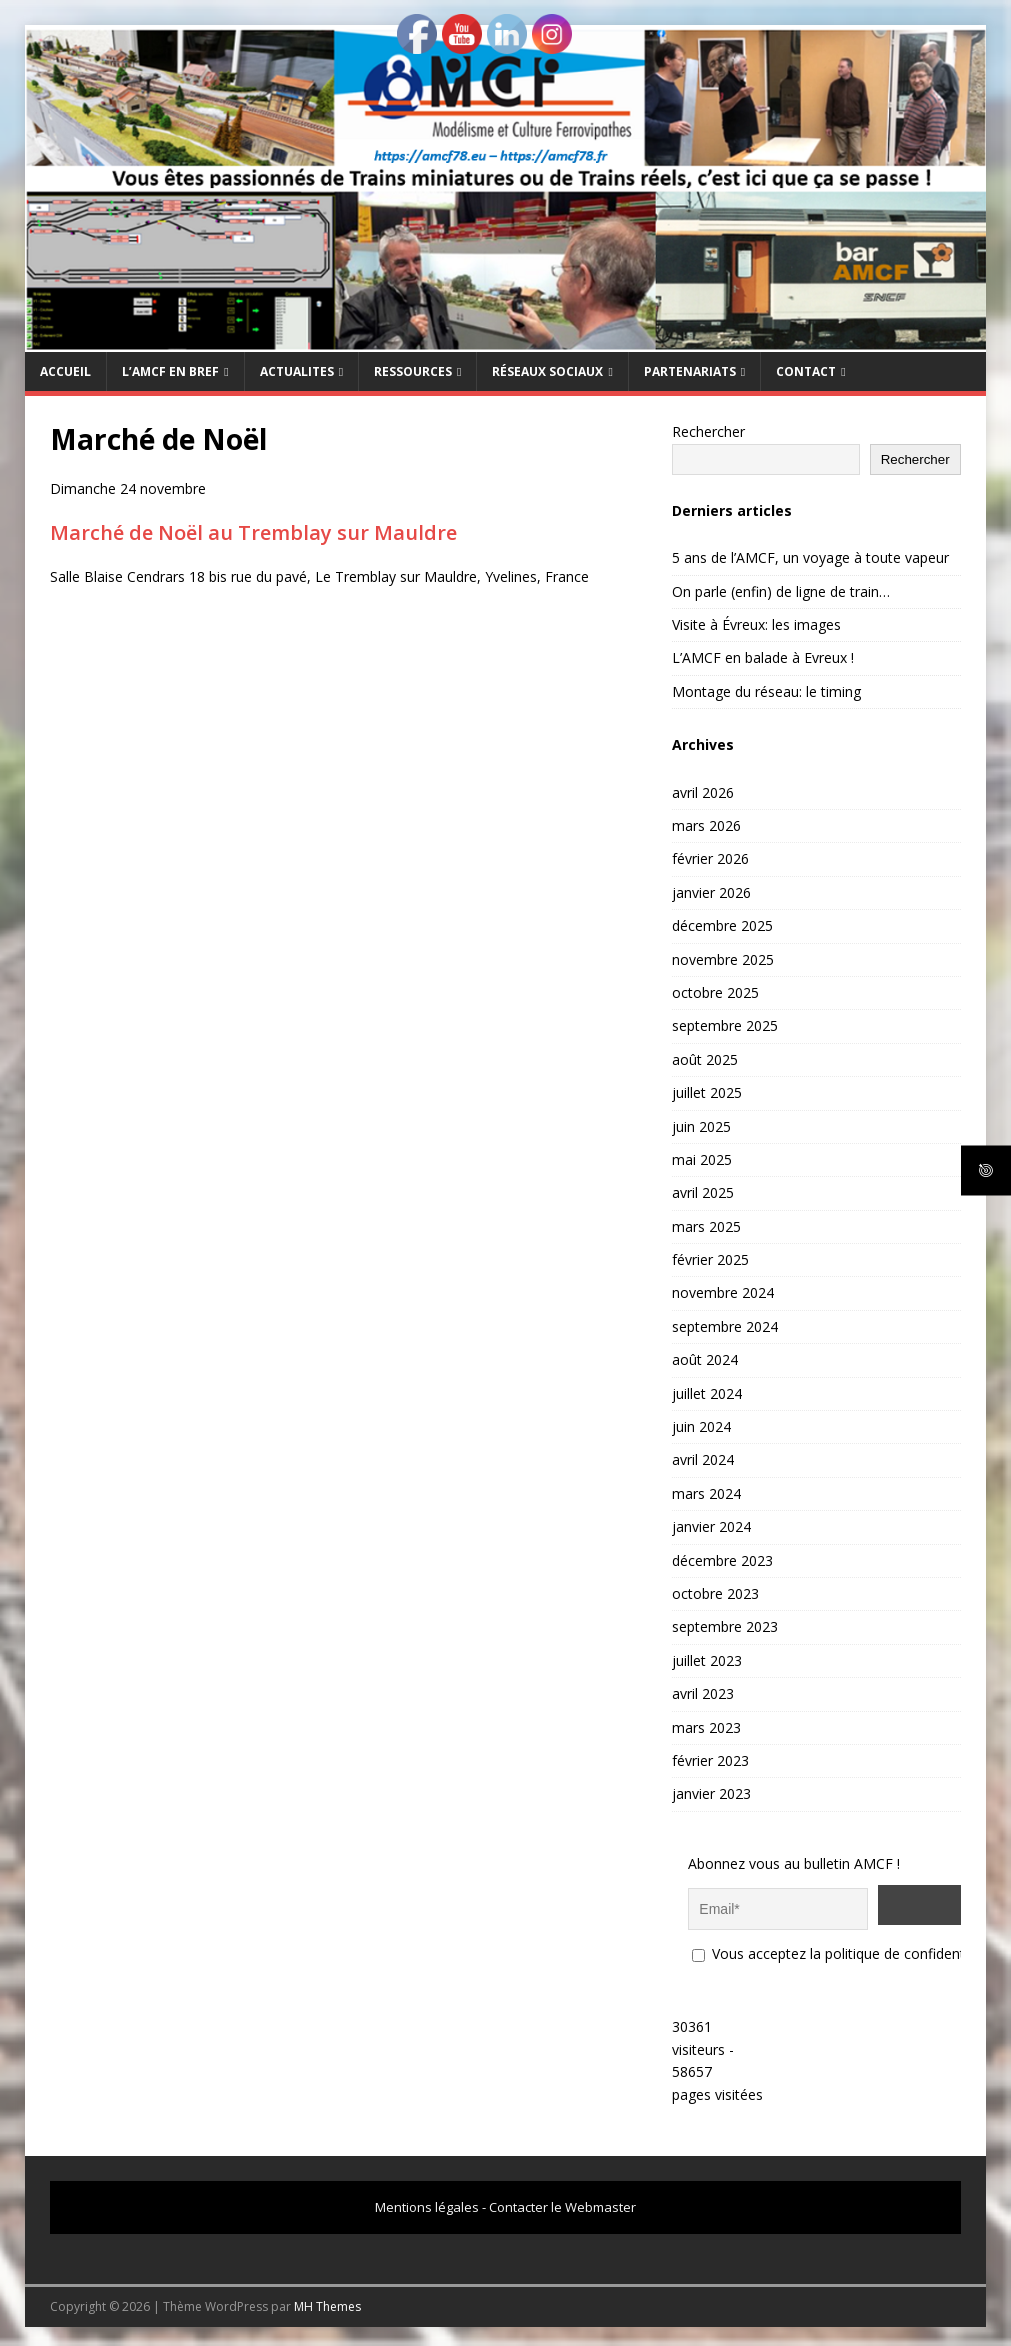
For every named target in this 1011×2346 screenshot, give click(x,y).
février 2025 (710, 1259)
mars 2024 (706, 1493)
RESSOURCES (413, 371)
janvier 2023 (711, 1793)
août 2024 (705, 1359)
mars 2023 (706, 1727)
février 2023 (710, 1760)
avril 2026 (703, 792)
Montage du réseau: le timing (766, 691)
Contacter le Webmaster (562, 2201)
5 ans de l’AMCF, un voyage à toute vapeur (810, 557)
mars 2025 (706, 1226)
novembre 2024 (723, 1292)
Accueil (65, 371)
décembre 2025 (722, 925)
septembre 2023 (725, 1626)
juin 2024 (701, 1426)
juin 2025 (701, 1126)
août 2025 (705, 1059)
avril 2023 (703, 1693)
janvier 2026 (711, 892)
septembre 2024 (725, 1326)
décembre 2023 (722, 1560)
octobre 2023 (715, 1593)
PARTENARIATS (690, 371)
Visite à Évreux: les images (756, 624)
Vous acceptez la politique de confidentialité (843, 1947)
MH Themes (327, 2300)
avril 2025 (703, 1192)
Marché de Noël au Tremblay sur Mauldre (253, 532)
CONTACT (806, 371)
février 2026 (710, 858)
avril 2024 (703, 1459)
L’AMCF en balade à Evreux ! (763, 657)
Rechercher (708, 431)
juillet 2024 (707, 1393)
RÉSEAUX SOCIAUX (547, 371)
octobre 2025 (715, 992)
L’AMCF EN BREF (170, 371)
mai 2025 (702, 1159)
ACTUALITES (297, 371)
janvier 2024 (711, 1526)
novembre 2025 (723, 959)
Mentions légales (427, 2201)
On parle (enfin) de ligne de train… (781, 591)
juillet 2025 (707, 1092)
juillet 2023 (707, 1660)
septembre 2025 (725, 1025)
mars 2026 (706, 825)
